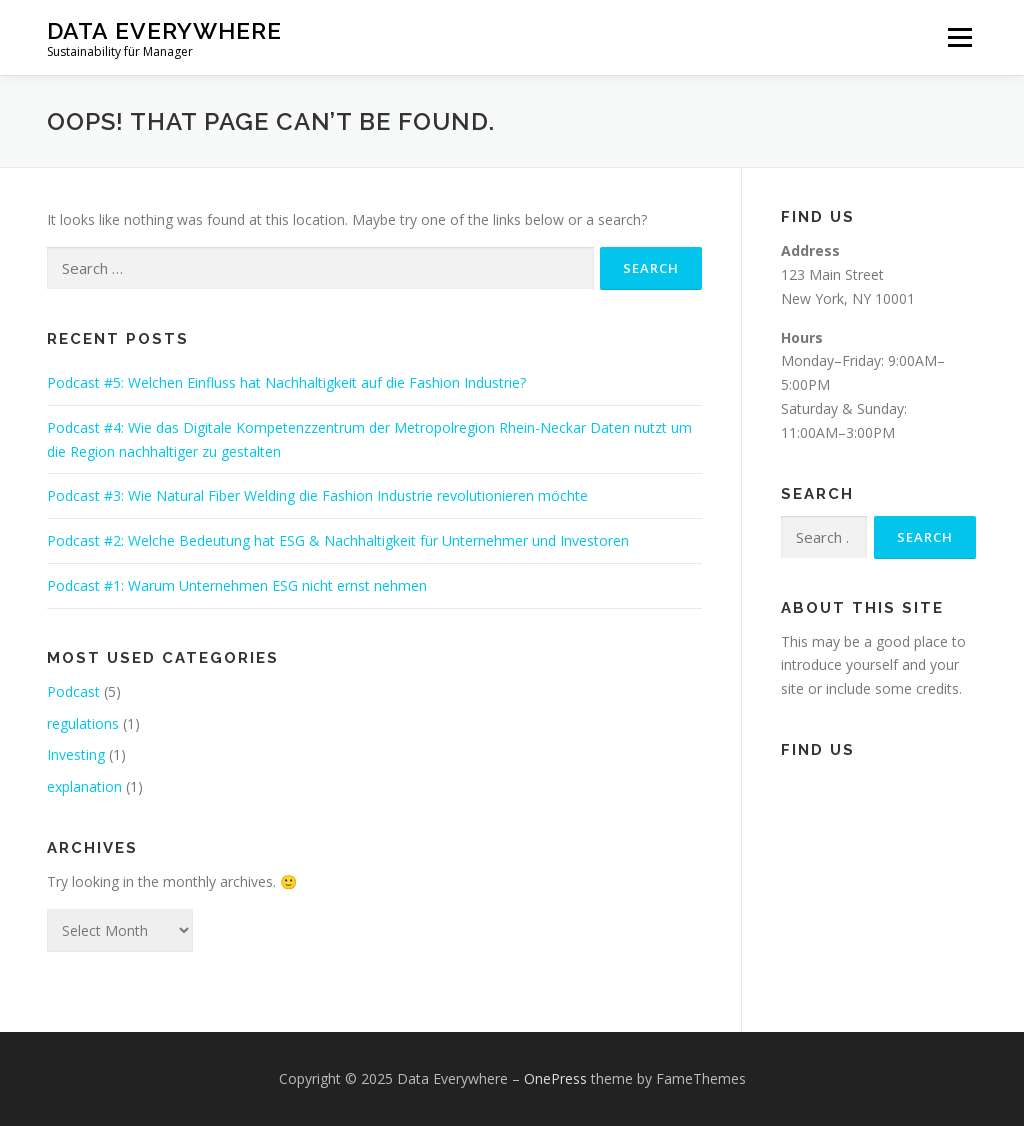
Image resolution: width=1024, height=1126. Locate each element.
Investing (76, 754)
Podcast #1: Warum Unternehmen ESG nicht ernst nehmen (237, 585)
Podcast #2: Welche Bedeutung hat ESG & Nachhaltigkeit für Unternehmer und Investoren (338, 540)
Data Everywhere (164, 30)
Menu (959, 37)
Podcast (73, 691)
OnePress (555, 1078)
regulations (83, 723)
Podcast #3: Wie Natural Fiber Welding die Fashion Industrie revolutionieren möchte (317, 495)
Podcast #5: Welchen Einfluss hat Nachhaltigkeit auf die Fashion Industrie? (286, 382)
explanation (84, 786)
